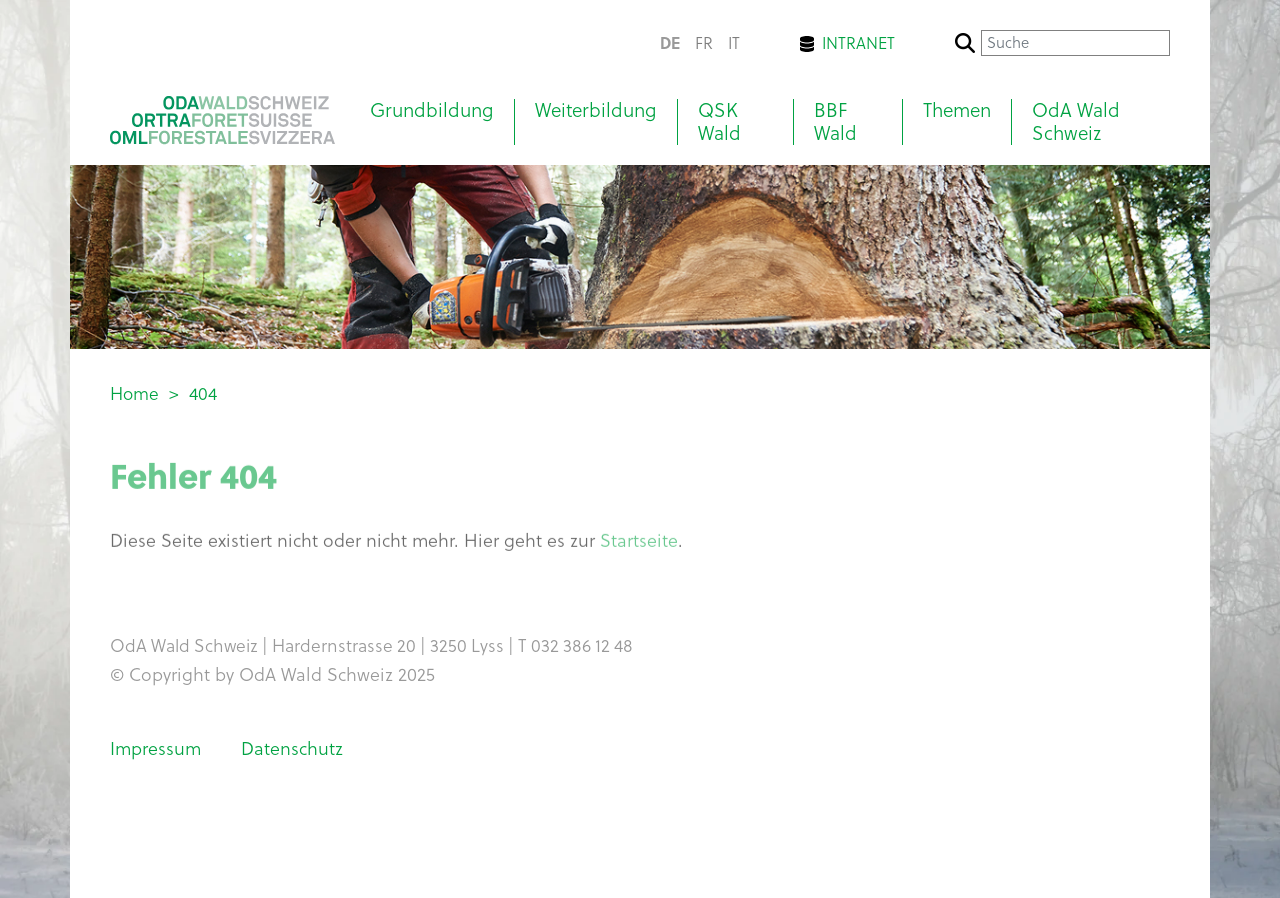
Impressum (155, 748)
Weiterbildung (596, 110)
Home (134, 394)
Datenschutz (292, 748)
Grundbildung (432, 110)
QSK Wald (719, 122)
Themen (957, 110)
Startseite (639, 544)
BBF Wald (835, 122)
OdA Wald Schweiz (1076, 122)
